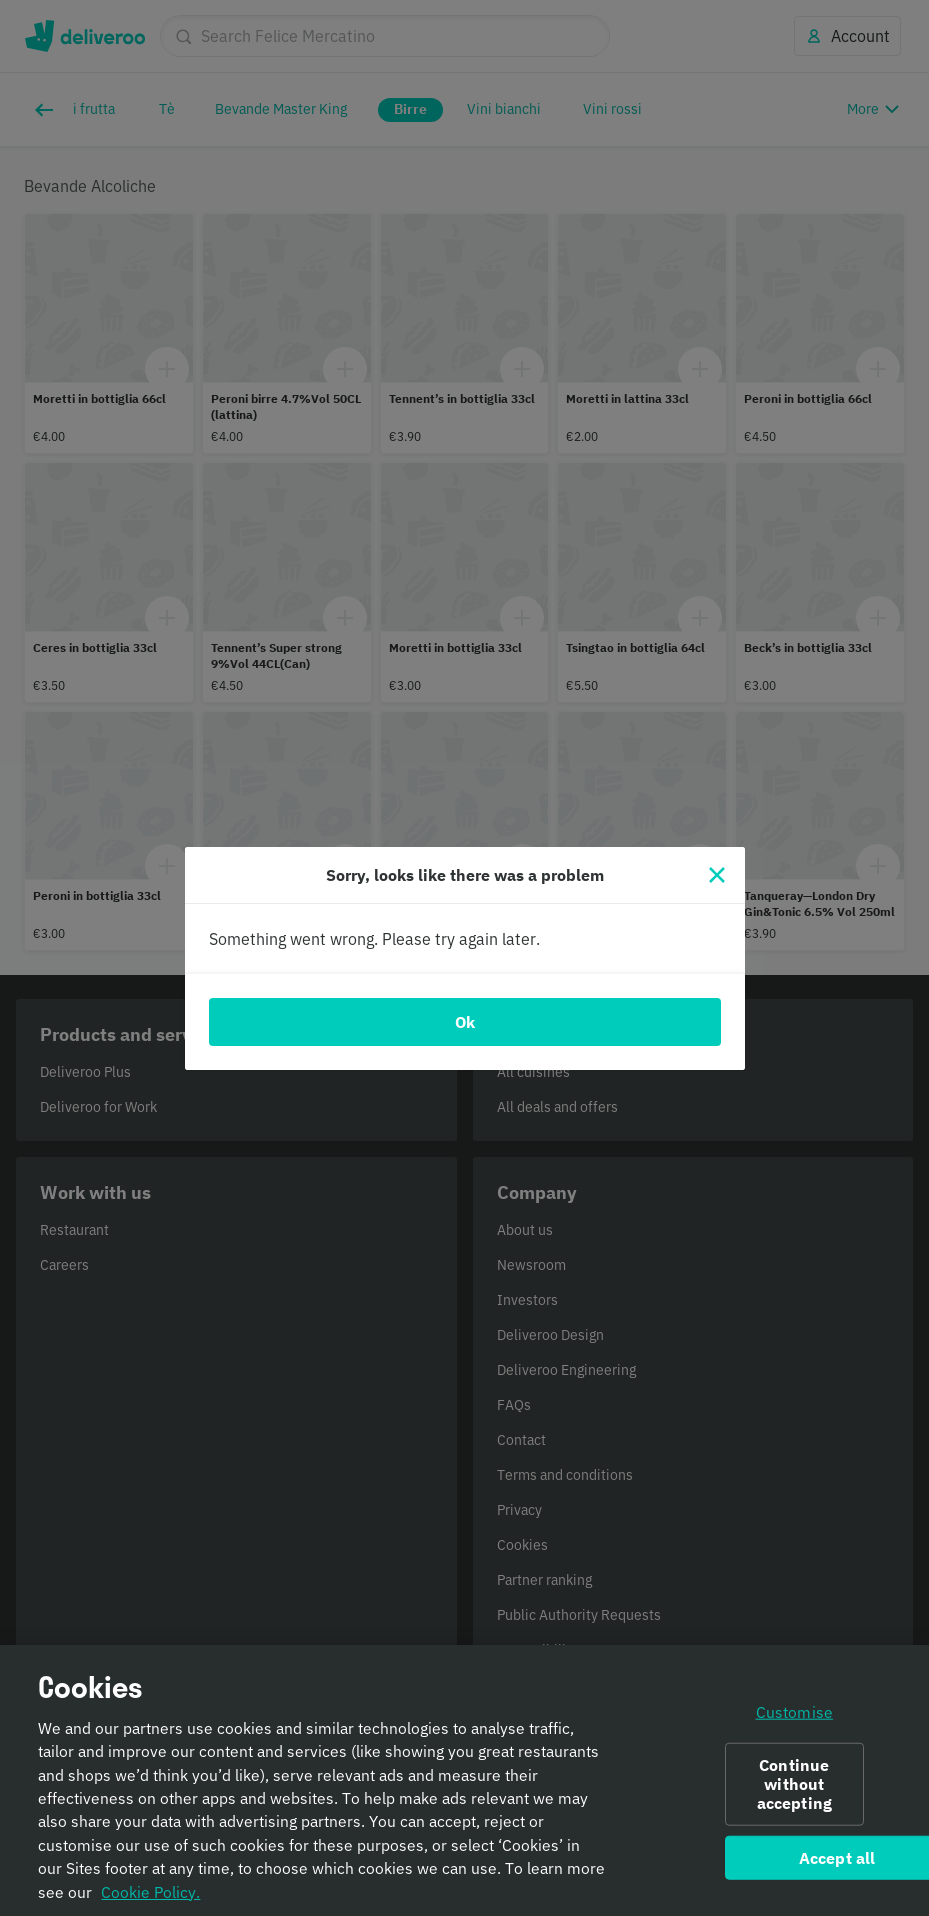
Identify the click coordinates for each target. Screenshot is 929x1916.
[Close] (717, 875)
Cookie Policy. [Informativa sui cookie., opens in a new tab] (150, 1904)
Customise (794, 1724)
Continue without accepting (794, 1796)
